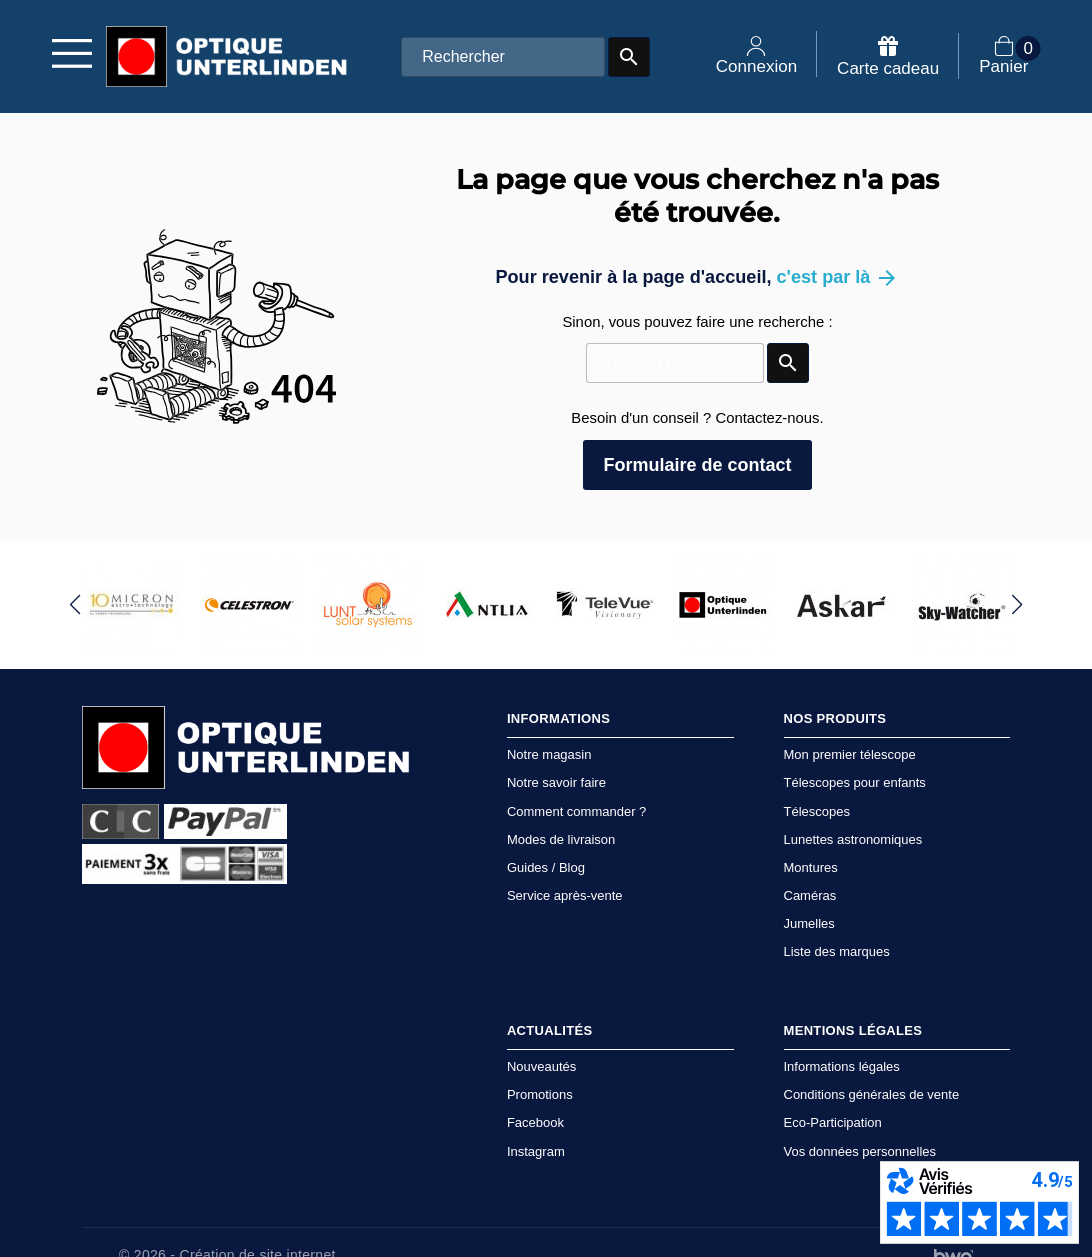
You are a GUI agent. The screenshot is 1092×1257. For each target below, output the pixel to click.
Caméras (810, 895)
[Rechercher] (503, 57)
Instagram (536, 1151)
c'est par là (838, 277)
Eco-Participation (833, 1122)
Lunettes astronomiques (853, 839)
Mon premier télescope (850, 754)
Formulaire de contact (697, 465)
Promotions (540, 1094)
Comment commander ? (576, 811)
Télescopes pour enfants (855, 782)
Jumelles (809, 923)
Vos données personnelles (860, 1151)
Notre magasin (549, 754)
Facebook (535, 1122)
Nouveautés (541, 1066)
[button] (75, 605)
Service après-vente (565, 895)
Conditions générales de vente (872, 1094)
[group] (131, 605)
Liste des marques (837, 951)
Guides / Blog (546, 867)
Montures (811, 867)
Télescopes (817, 811)
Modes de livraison (561, 839)
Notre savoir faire (556, 782)
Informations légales (842, 1066)
